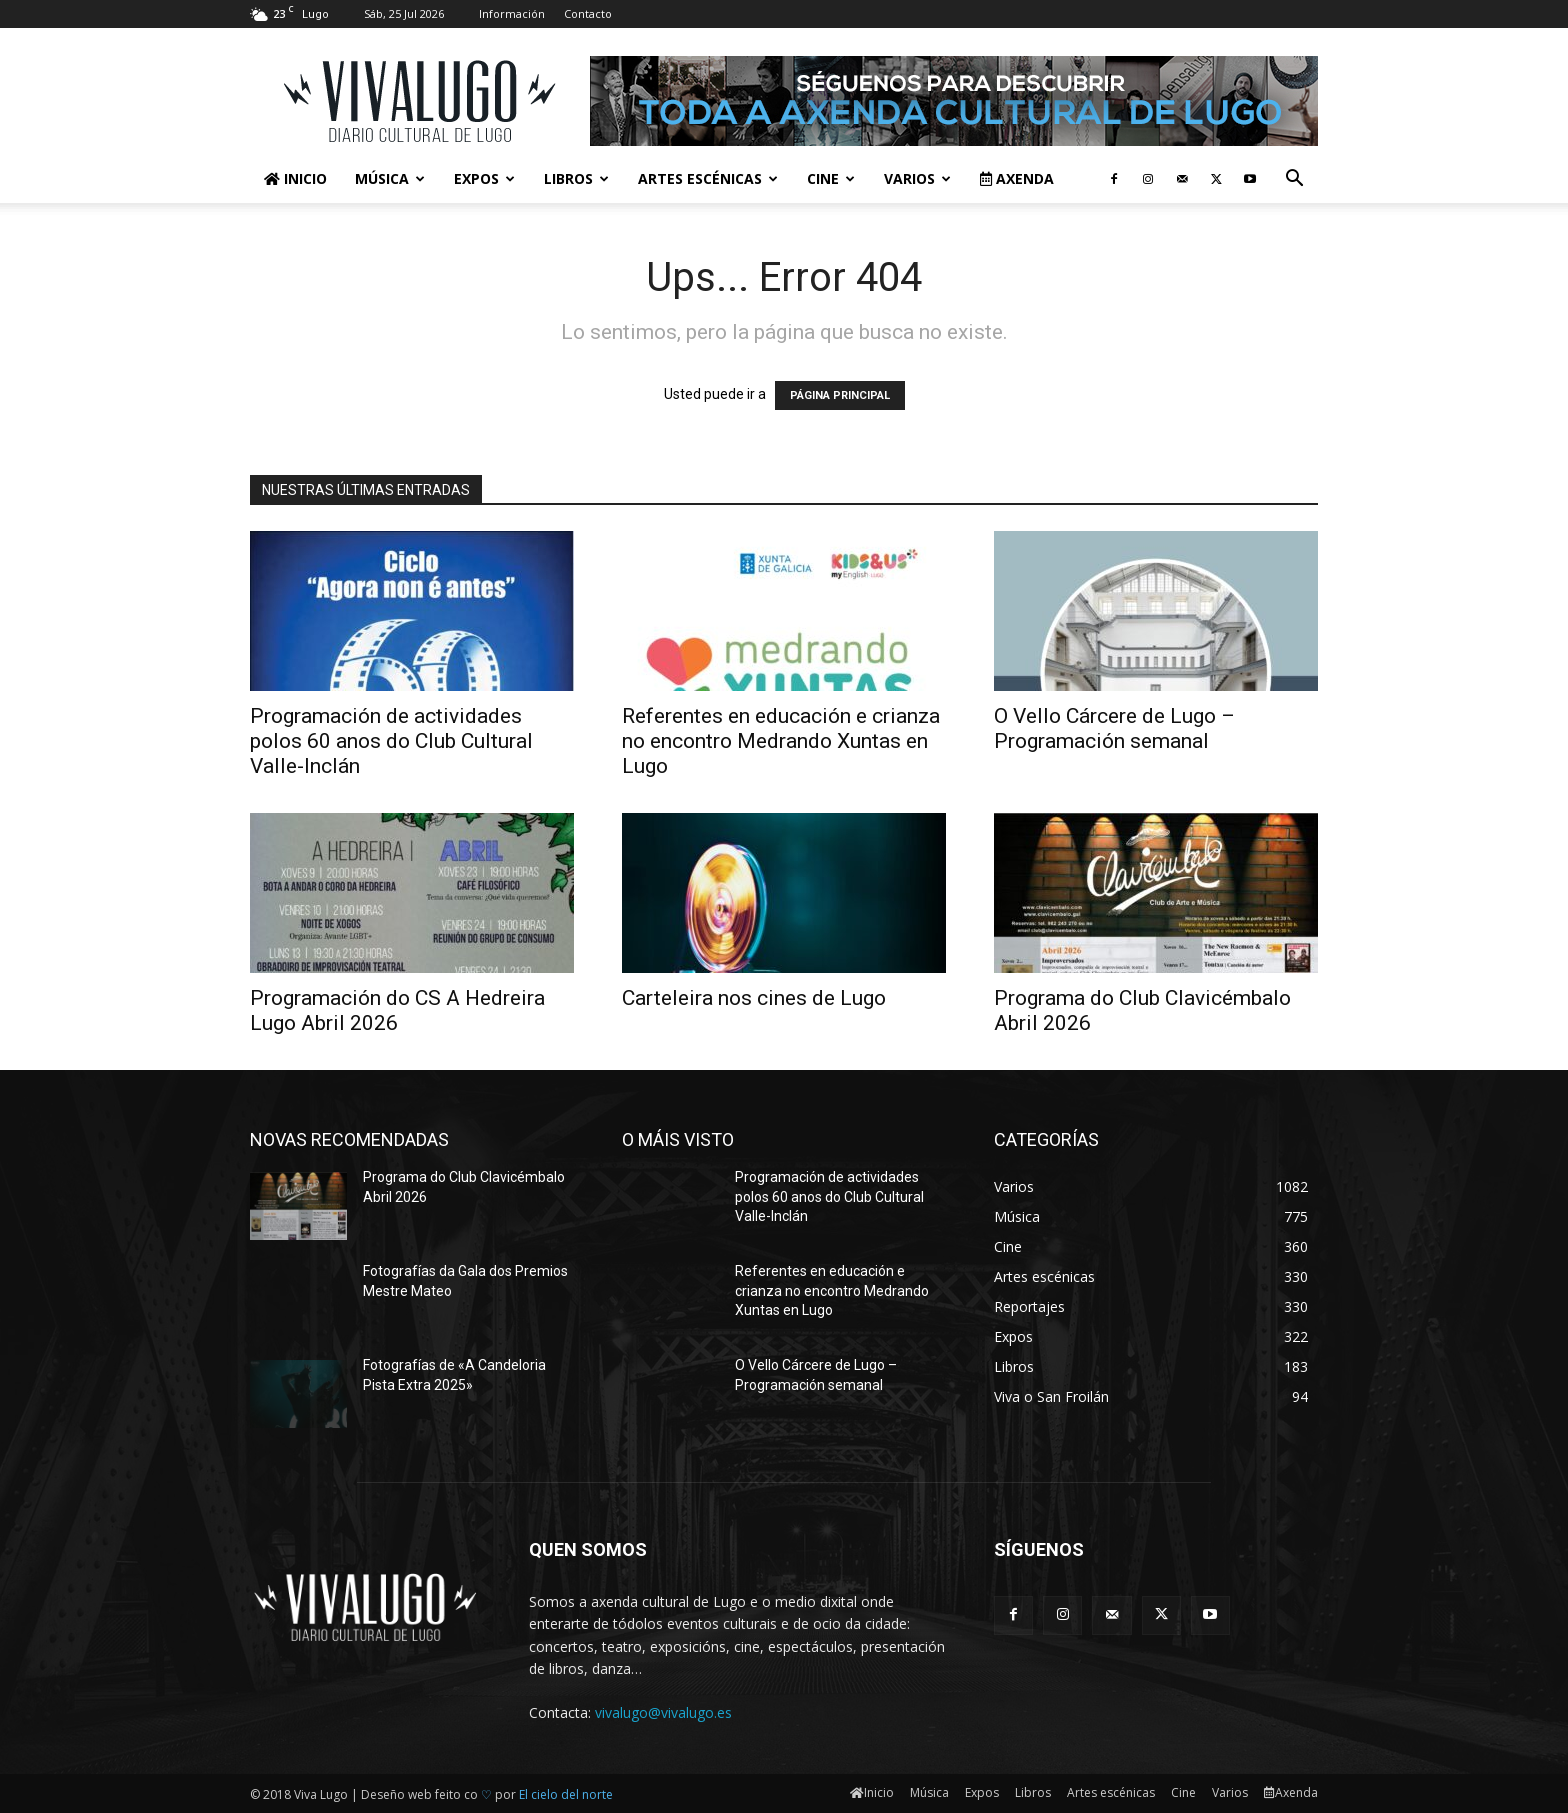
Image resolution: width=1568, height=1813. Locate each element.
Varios (917, 178)
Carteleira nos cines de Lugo (754, 998)
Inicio (295, 178)
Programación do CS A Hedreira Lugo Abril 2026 (397, 1010)
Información (512, 13)
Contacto (588, 13)
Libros (576, 178)
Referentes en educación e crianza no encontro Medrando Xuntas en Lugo (781, 741)
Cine (831, 178)
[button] (1294, 180)
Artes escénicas (708, 178)
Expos (484, 178)
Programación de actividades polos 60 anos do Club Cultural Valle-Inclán (391, 741)
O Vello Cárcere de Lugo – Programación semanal (1114, 728)
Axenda (1017, 178)
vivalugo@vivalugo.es (663, 1712)
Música (390, 178)
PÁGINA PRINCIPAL (840, 395)
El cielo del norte (566, 1794)
